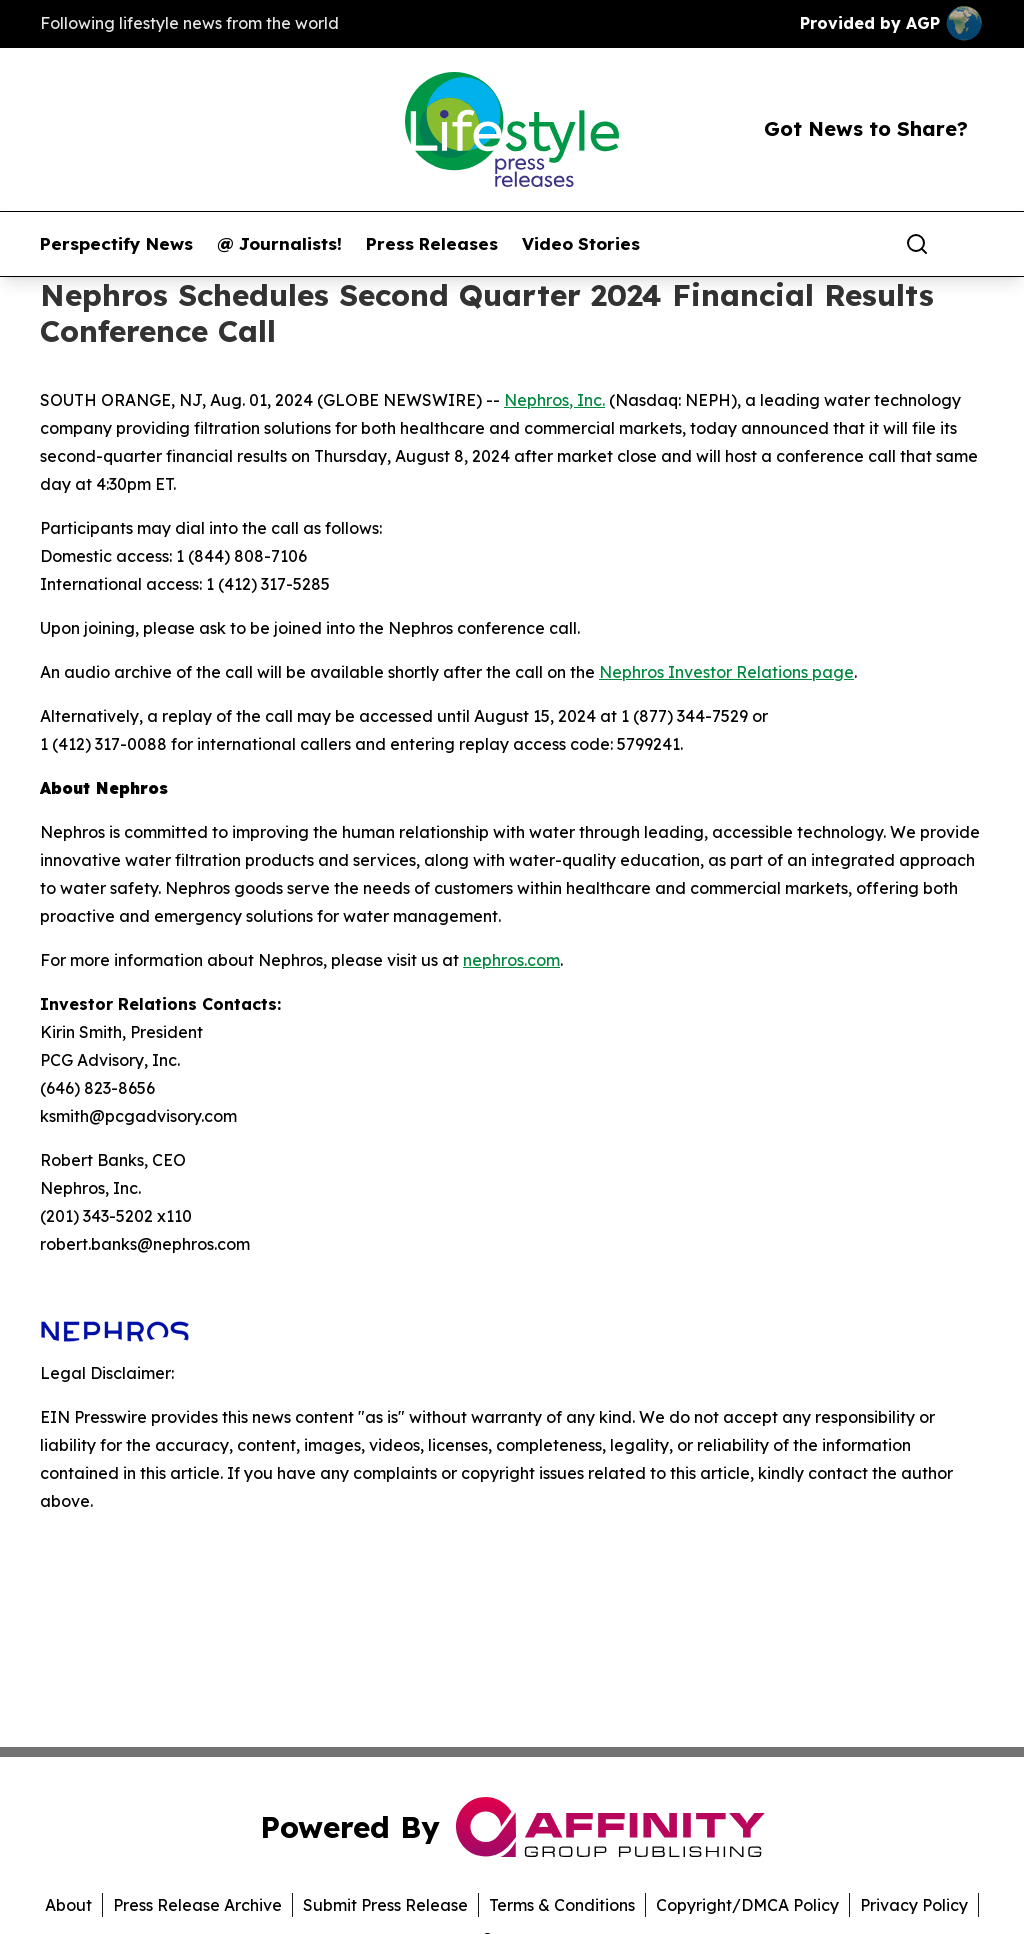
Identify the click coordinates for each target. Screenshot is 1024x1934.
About (68, 1905)
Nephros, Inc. (554, 400)
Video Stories (581, 244)
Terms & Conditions (562, 1905)
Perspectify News (116, 244)
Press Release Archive (197, 1905)
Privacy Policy (914, 1905)
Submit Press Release (385, 1905)
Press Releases (432, 244)
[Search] (917, 244)
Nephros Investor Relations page (726, 672)
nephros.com (511, 960)
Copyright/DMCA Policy (747, 1905)
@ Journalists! (279, 244)
